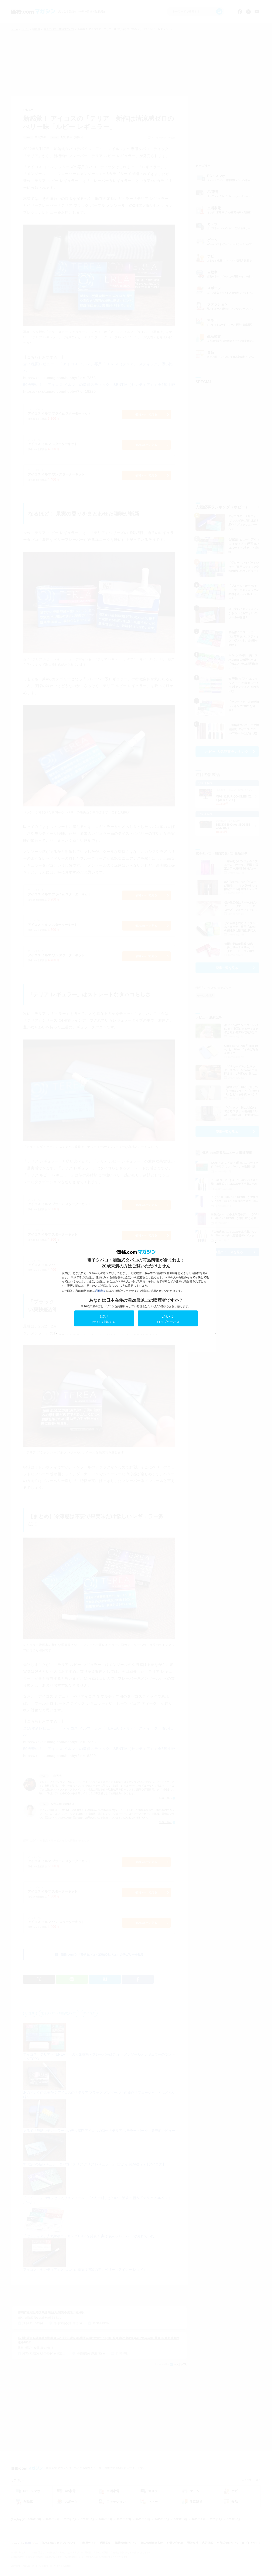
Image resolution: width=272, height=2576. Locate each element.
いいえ (168, 1318)
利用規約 (100, 1290)
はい (104, 1318)
